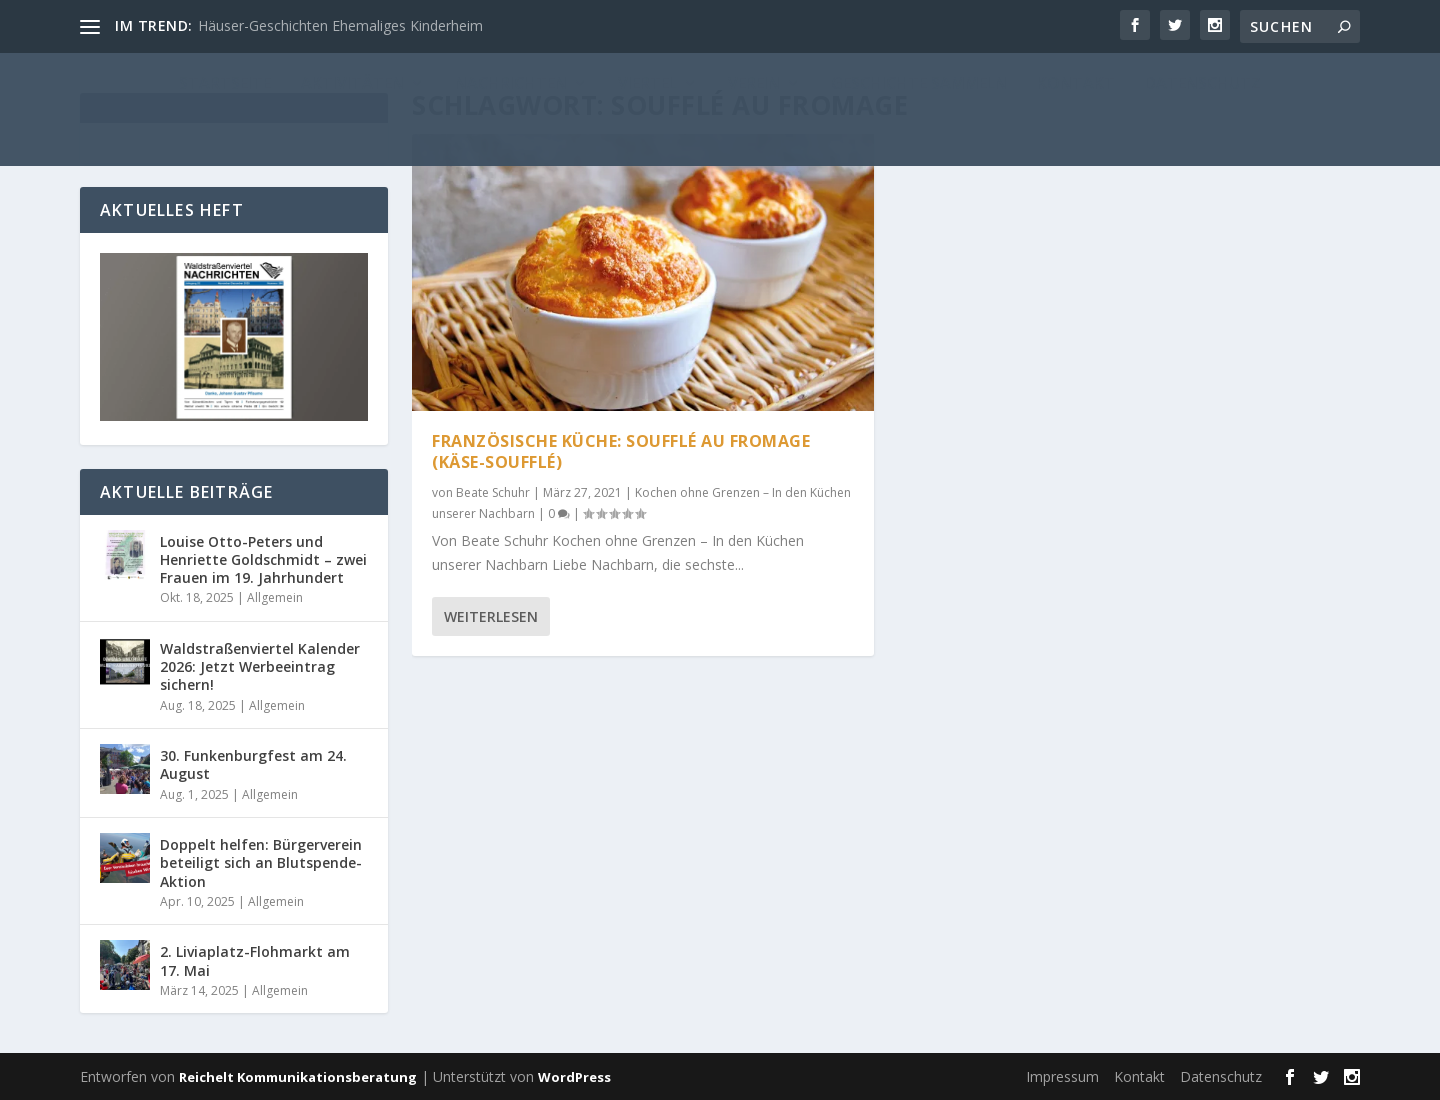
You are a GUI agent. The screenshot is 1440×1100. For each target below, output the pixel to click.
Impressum (1062, 1076)
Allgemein (275, 597)
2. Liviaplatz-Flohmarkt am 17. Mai (255, 960)
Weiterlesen (491, 616)
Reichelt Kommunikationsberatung (298, 1077)
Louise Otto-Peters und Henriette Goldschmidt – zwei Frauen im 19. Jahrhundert (263, 559)
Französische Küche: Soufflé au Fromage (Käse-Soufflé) (621, 451)
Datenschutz (1221, 1076)
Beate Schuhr (493, 492)
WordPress (574, 1077)
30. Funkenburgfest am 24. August (253, 764)
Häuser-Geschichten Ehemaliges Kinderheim (340, 25)
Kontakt (1139, 1076)
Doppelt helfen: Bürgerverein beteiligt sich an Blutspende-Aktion (261, 862)
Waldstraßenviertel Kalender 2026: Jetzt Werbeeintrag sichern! (260, 666)
